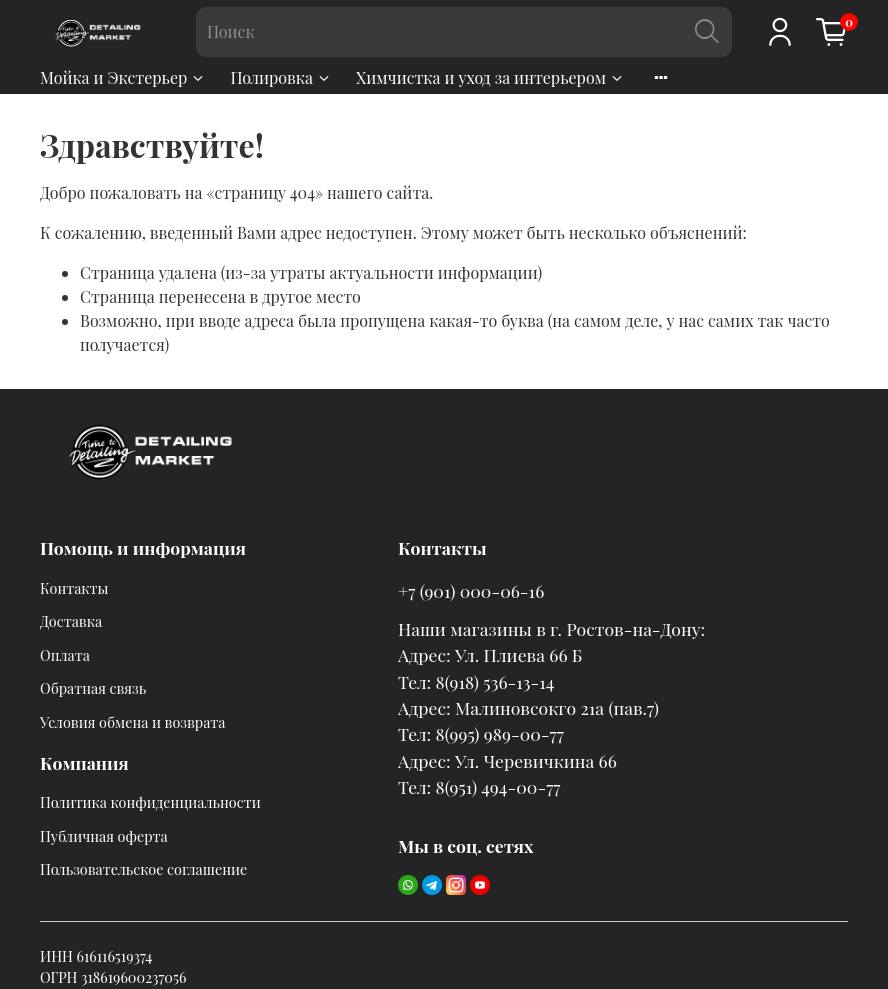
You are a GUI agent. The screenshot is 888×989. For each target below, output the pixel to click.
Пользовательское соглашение (143, 869)
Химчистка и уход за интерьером (490, 77)
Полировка (281, 77)
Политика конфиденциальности (150, 802)
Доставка (71, 621)
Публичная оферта (104, 836)
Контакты (74, 588)
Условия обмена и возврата (132, 722)
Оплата (65, 655)
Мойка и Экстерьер (123, 77)
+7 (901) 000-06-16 (471, 590)
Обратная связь (93, 688)
